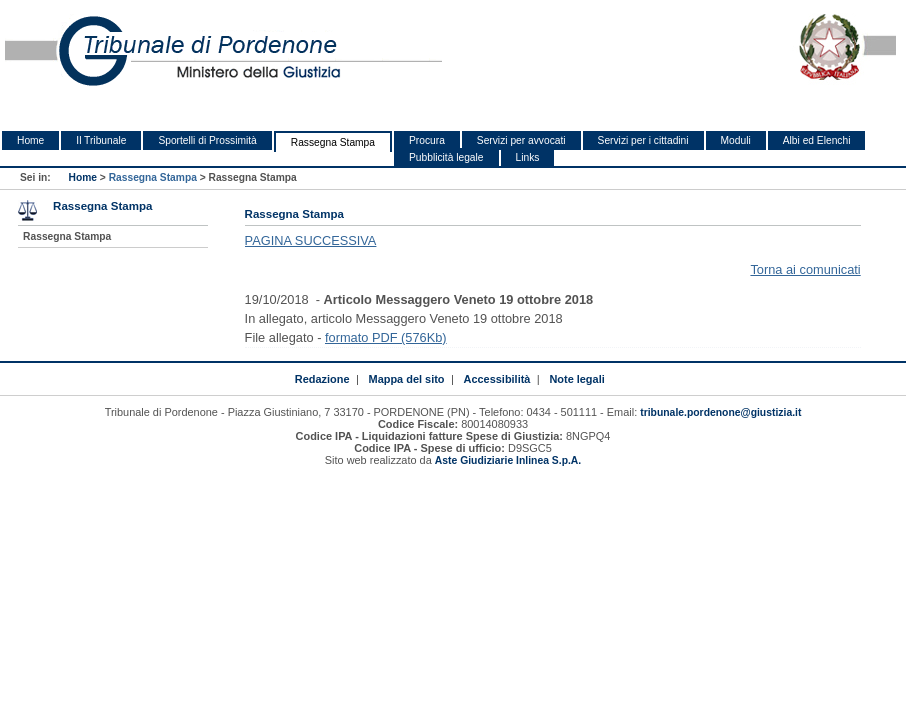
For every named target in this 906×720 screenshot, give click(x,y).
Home (30, 140)
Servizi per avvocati (521, 140)
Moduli (736, 140)
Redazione (322, 379)
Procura (427, 140)
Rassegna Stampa (333, 142)
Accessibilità (497, 379)
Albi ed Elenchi (817, 140)
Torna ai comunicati (805, 269)
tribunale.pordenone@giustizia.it (720, 412)
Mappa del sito (407, 379)
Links (528, 157)
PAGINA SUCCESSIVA (311, 240)
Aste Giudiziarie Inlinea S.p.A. (508, 460)
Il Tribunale (101, 140)
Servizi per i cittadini (643, 140)
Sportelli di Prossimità (207, 140)
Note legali (576, 379)
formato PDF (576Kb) (386, 337)
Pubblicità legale (446, 157)
